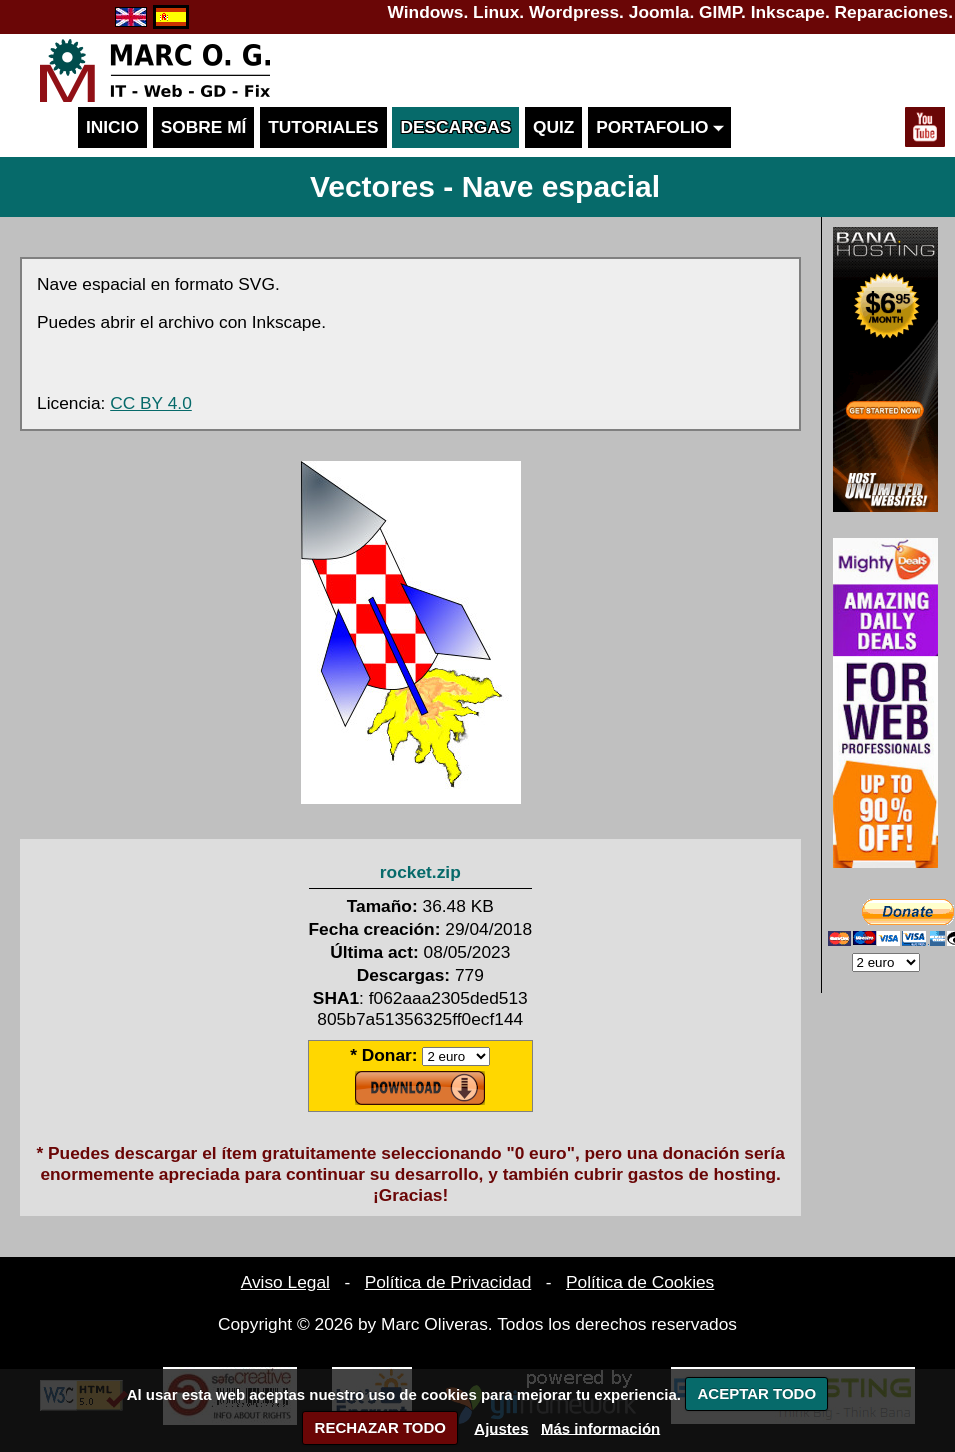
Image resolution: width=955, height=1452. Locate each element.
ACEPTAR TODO (756, 1393)
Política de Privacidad (448, 1282)
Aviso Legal (285, 1282)
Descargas (455, 127)
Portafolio (659, 127)
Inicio (112, 127)
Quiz (553, 127)
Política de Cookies (640, 1282)
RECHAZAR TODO (380, 1427)
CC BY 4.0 (151, 403)
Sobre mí (204, 127)
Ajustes (501, 1427)
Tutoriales (323, 127)
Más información (600, 1427)
